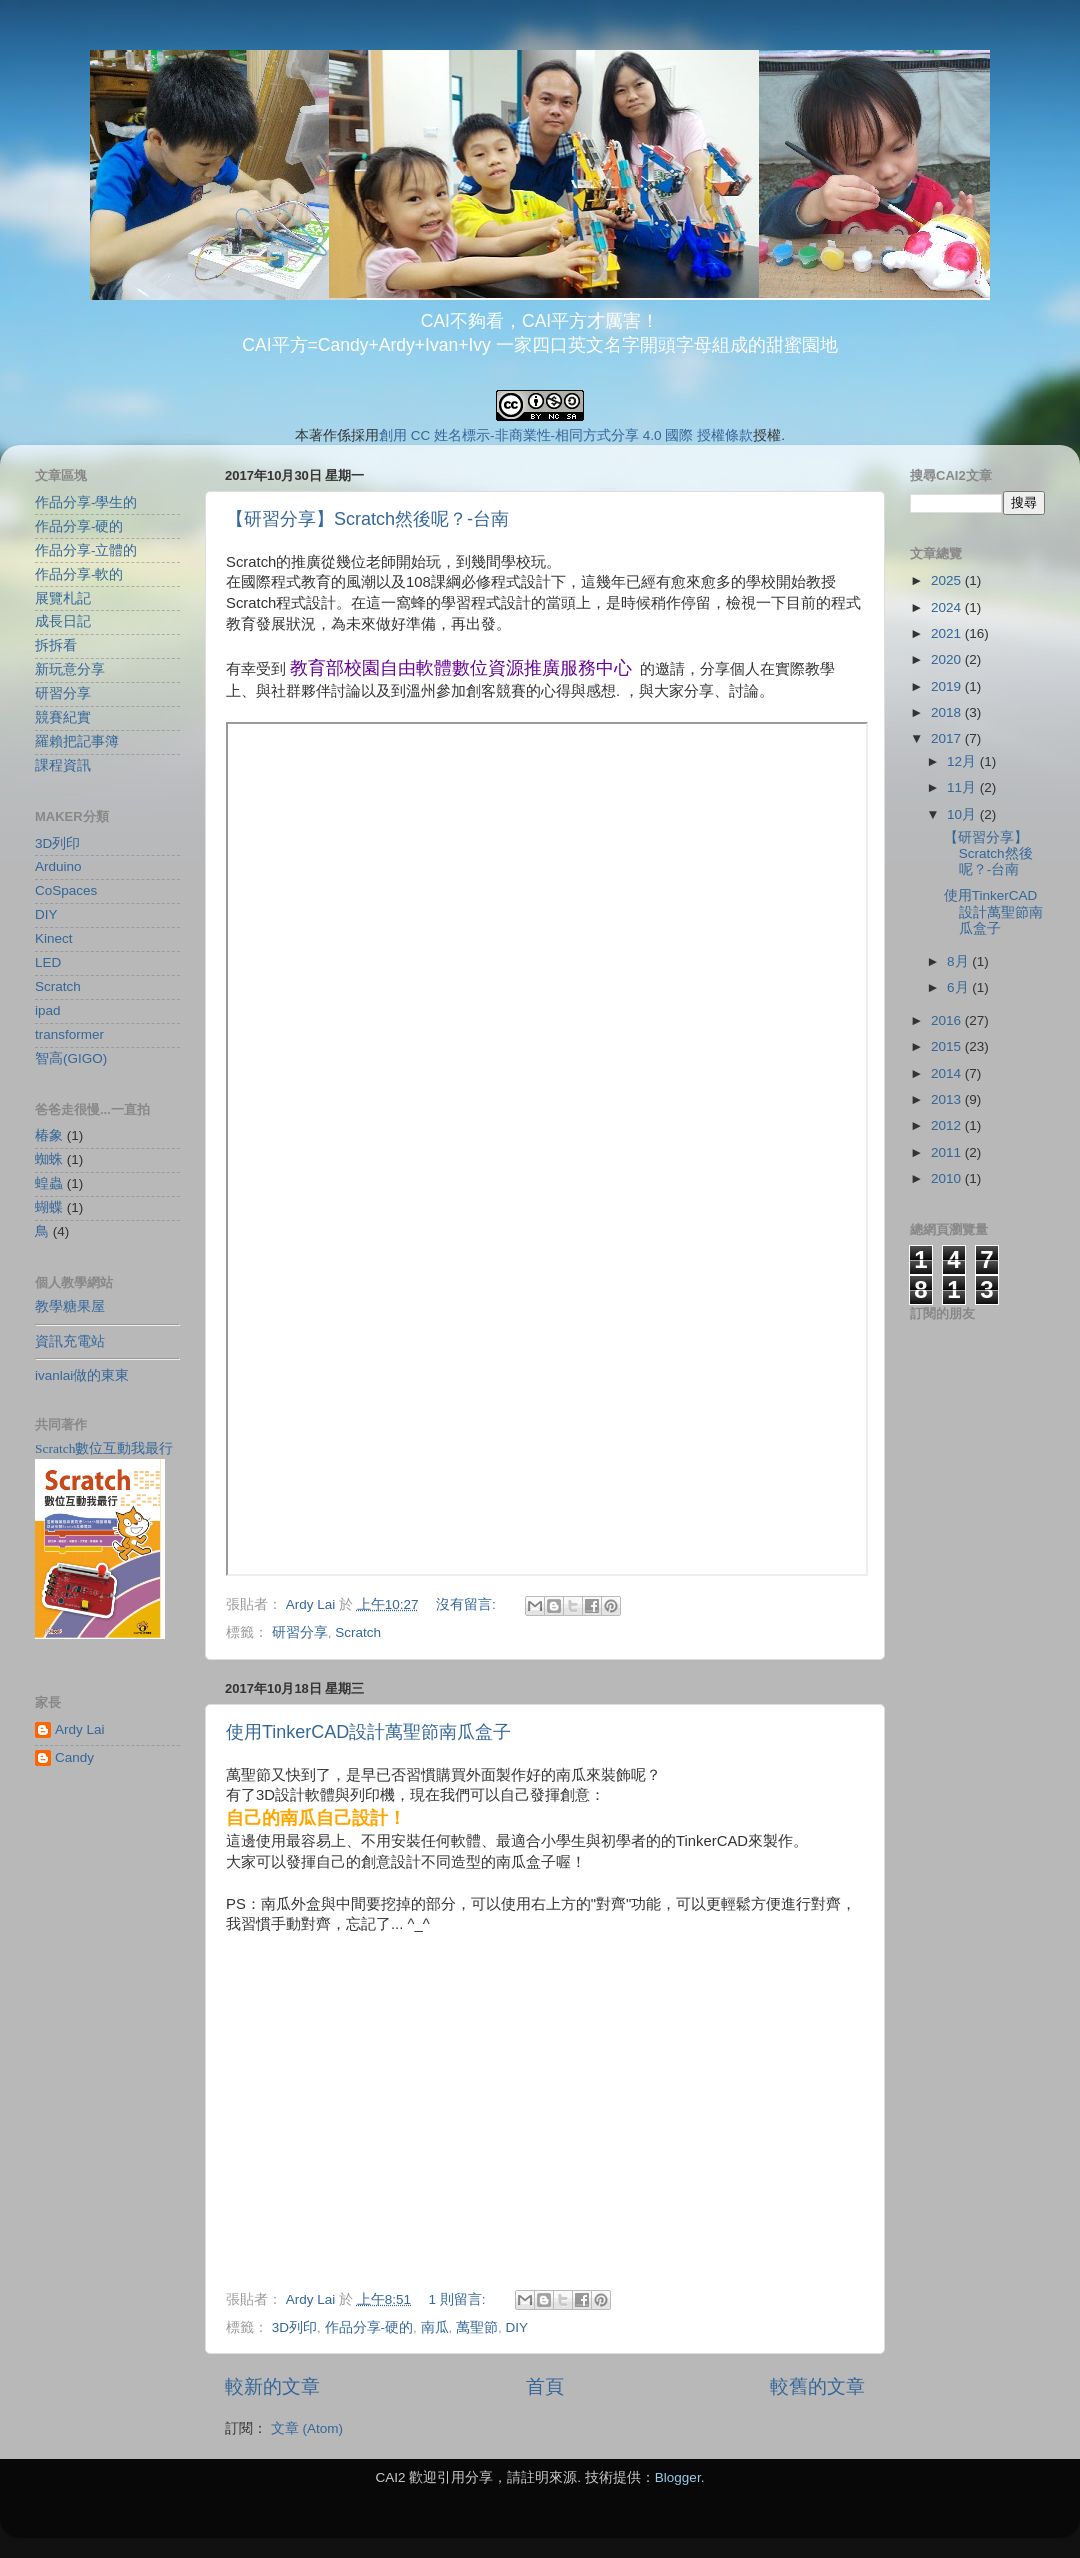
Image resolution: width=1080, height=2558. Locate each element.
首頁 (545, 2386)
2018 (948, 712)
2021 (948, 633)
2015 (948, 1046)
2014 (948, 1073)
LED (48, 962)
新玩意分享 (70, 669)
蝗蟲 (49, 1183)
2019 (948, 686)
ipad (48, 1010)
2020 (948, 659)
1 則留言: (458, 2299)
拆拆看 (56, 645)
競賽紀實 (63, 717)
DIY (517, 2327)
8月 (959, 961)
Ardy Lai (80, 1729)
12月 (963, 761)
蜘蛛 (49, 1159)
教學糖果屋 (70, 1306)
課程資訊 (63, 765)
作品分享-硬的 (369, 2327)
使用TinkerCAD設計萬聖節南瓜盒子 (368, 1732)
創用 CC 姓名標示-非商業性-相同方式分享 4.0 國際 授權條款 (566, 435)
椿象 (49, 1135)
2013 (948, 1099)
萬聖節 (477, 2327)
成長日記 (63, 621)
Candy (74, 1757)
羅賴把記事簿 (77, 741)
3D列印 (294, 2327)
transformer (69, 1034)
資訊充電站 (70, 1341)
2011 (948, 1152)
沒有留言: (468, 1604)
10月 (963, 814)
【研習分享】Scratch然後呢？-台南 (367, 519)
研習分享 (300, 1632)
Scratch (358, 1632)
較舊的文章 (817, 2386)
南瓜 (435, 2327)
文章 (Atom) (307, 2428)
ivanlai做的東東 (82, 1375)
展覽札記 (63, 598)
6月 (959, 987)
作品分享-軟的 (79, 574)
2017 (948, 738)
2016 (948, 1020)
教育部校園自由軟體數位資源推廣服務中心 (461, 668)
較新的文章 (272, 2386)
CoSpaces (66, 890)
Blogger (678, 2477)
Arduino (58, 866)
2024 (948, 607)
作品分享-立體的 (86, 550)
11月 (963, 787)
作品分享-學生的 (86, 502)
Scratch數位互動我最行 (104, 1448)
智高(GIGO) (71, 1058)
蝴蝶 (49, 1207)
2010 (948, 1178)
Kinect (54, 938)
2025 (948, 580)
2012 (948, 1125)
